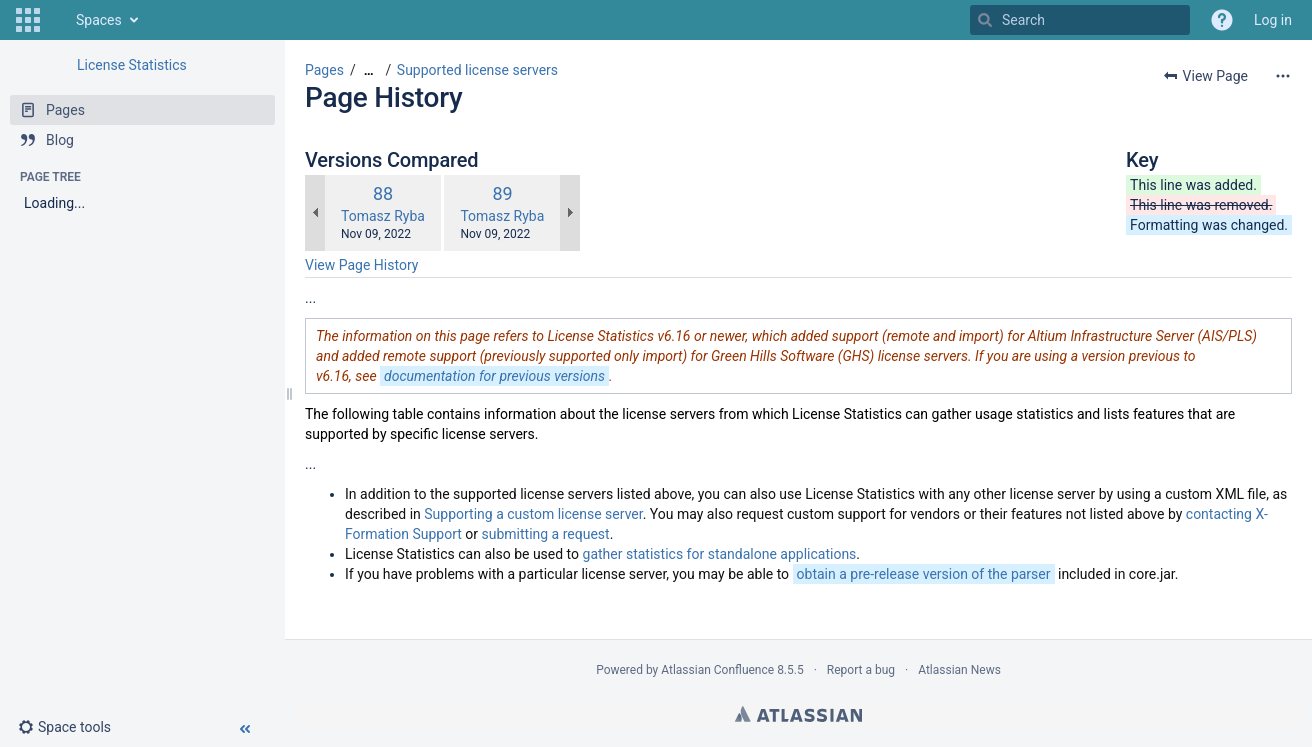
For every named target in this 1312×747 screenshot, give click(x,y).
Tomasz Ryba (383, 216)
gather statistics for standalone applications (720, 554)
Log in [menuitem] (1273, 20)
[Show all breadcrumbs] (369, 70)
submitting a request (545, 534)
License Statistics (132, 65)
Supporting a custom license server (533, 514)
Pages (324, 70)
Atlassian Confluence (717, 670)
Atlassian (798, 714)
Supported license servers (477, 70)
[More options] (1283, 76)
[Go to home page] (56, 20)
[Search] (985, 20)
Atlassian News (959, 670)
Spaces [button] (99, 20)
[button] (28, 20)
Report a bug (861, 670)
